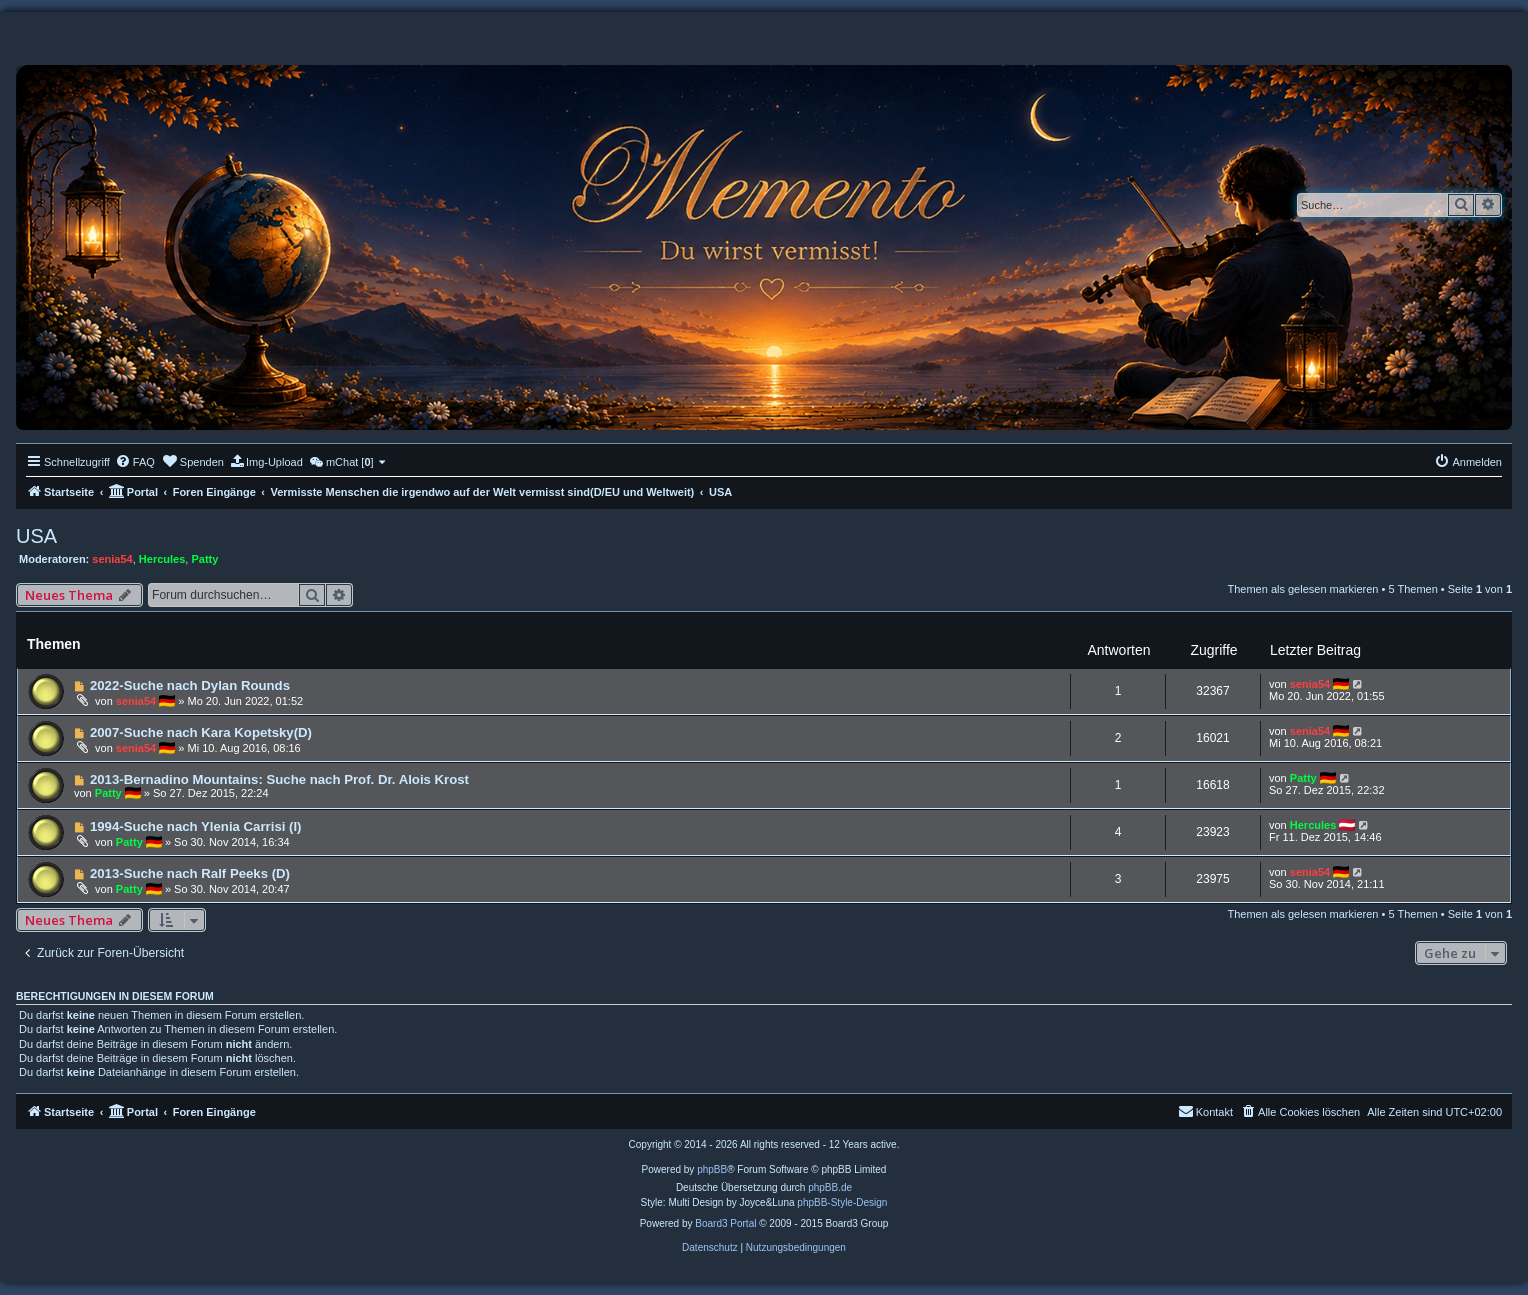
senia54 (112, 559)
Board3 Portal (725, 1223)
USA (36, 536)
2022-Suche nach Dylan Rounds (190, 685)
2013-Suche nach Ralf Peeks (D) (190, 873)
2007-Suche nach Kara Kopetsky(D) (201, 732)
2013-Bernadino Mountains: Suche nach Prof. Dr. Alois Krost (279, 779)
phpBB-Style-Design (842, 1202)
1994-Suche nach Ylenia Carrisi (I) (196, 826)
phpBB (712, 1169)
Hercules (162, 559)
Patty (204, 559)
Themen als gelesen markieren (1302, 589)
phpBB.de (830, 1187)
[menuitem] (135, 462)
